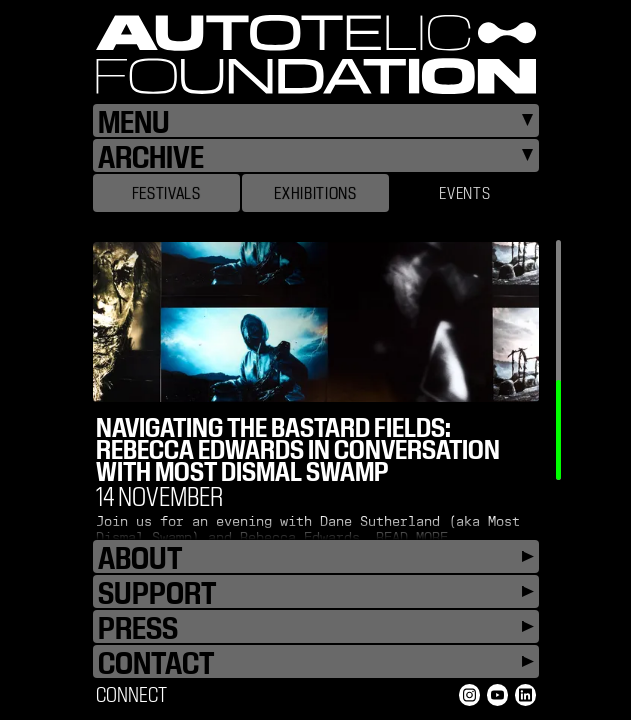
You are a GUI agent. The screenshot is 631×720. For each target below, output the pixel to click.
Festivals (166, 193)
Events (464, 193)
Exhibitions (315, 193)
